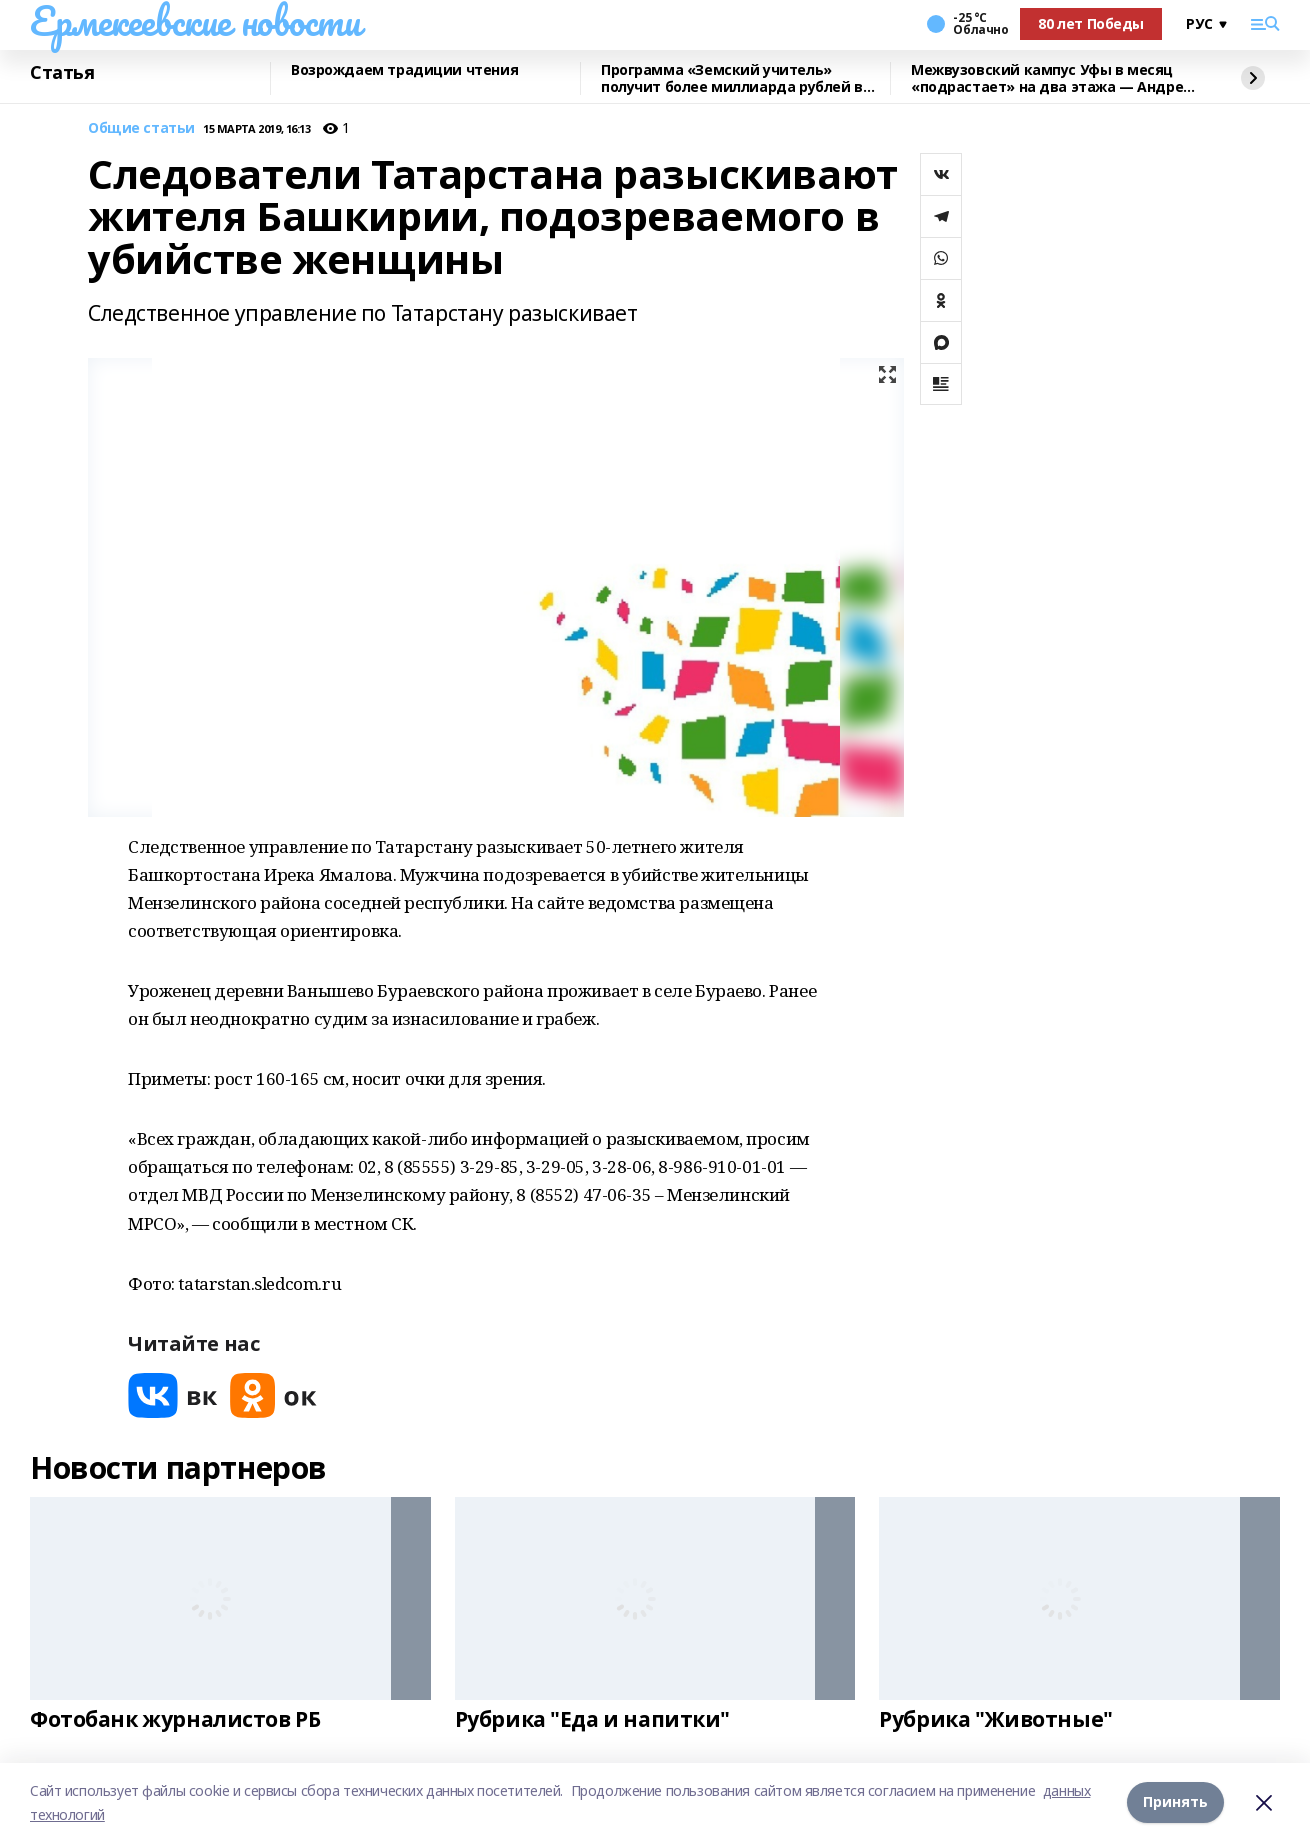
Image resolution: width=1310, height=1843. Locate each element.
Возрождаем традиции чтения (404, 70)
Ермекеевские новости (195, 21)
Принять (1175, 1802)
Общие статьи (141, 128)
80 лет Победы (1091, 23)
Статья (62, 73)
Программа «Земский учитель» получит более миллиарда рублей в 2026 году (732, 78)
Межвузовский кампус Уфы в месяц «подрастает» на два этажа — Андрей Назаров (1052, 78)
